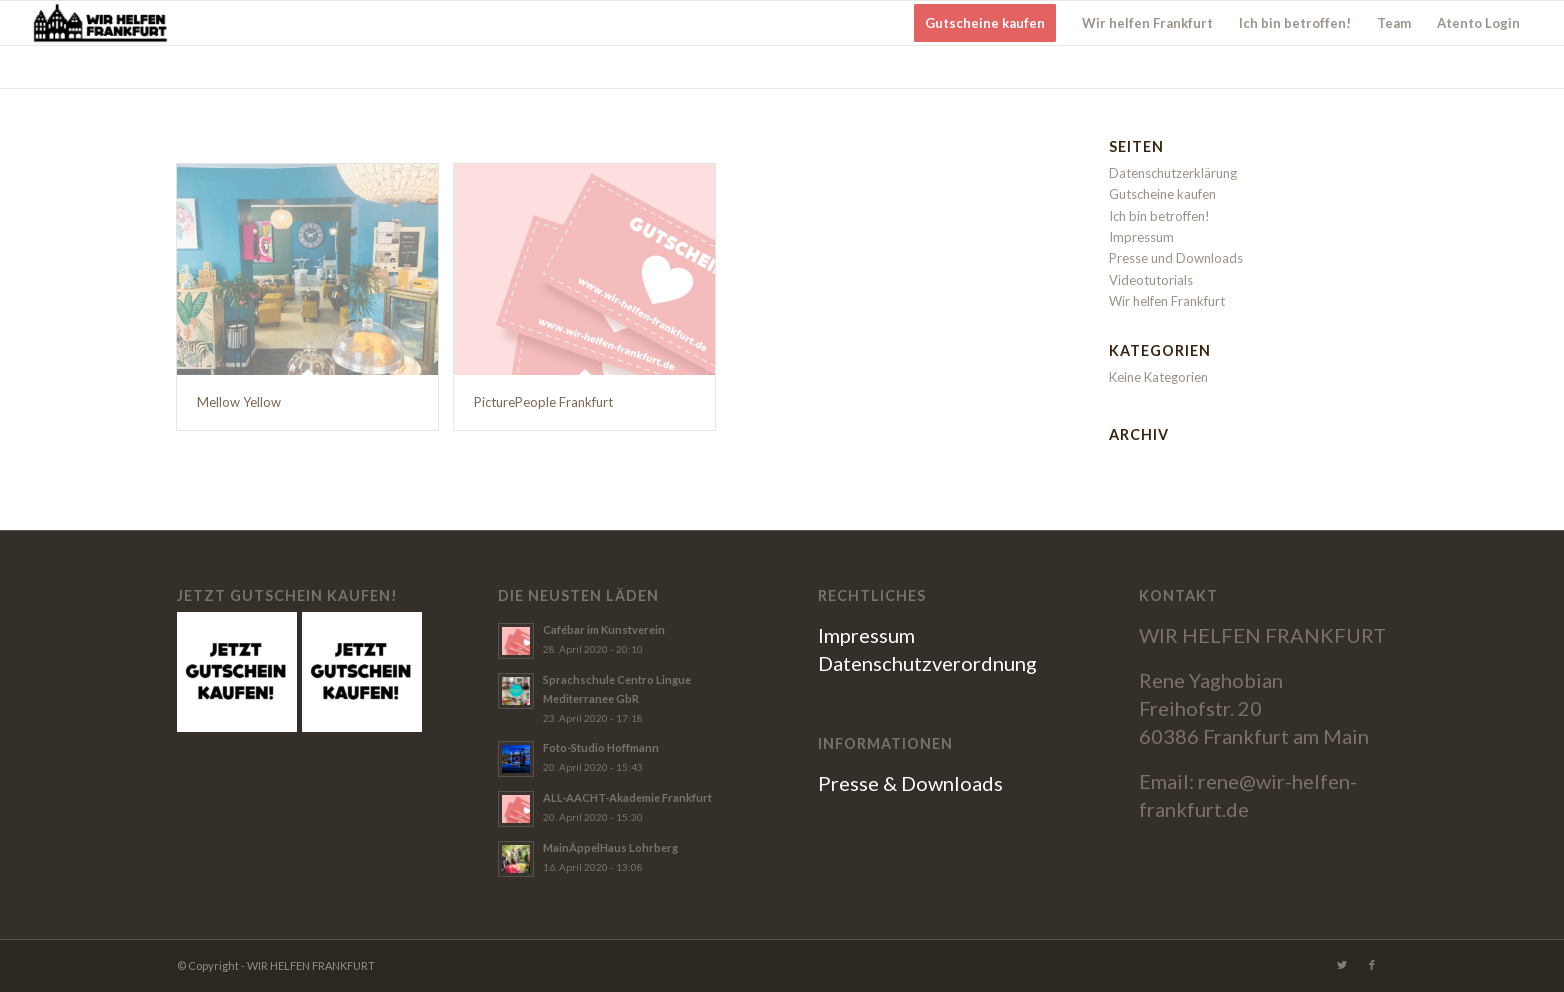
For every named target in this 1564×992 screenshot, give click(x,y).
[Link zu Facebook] (1372, 965)
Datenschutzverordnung (927, 663)
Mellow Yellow (239, 402)
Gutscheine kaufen (1162, 194)
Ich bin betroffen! (1159, 216)
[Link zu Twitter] (1342, 965)
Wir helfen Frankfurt (1167, 301)
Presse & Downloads (910, 783)
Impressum (1141, 237)
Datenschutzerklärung (1173, 173)
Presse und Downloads (1176, 258)
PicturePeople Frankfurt (543, 402)
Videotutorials (1151, 280)
